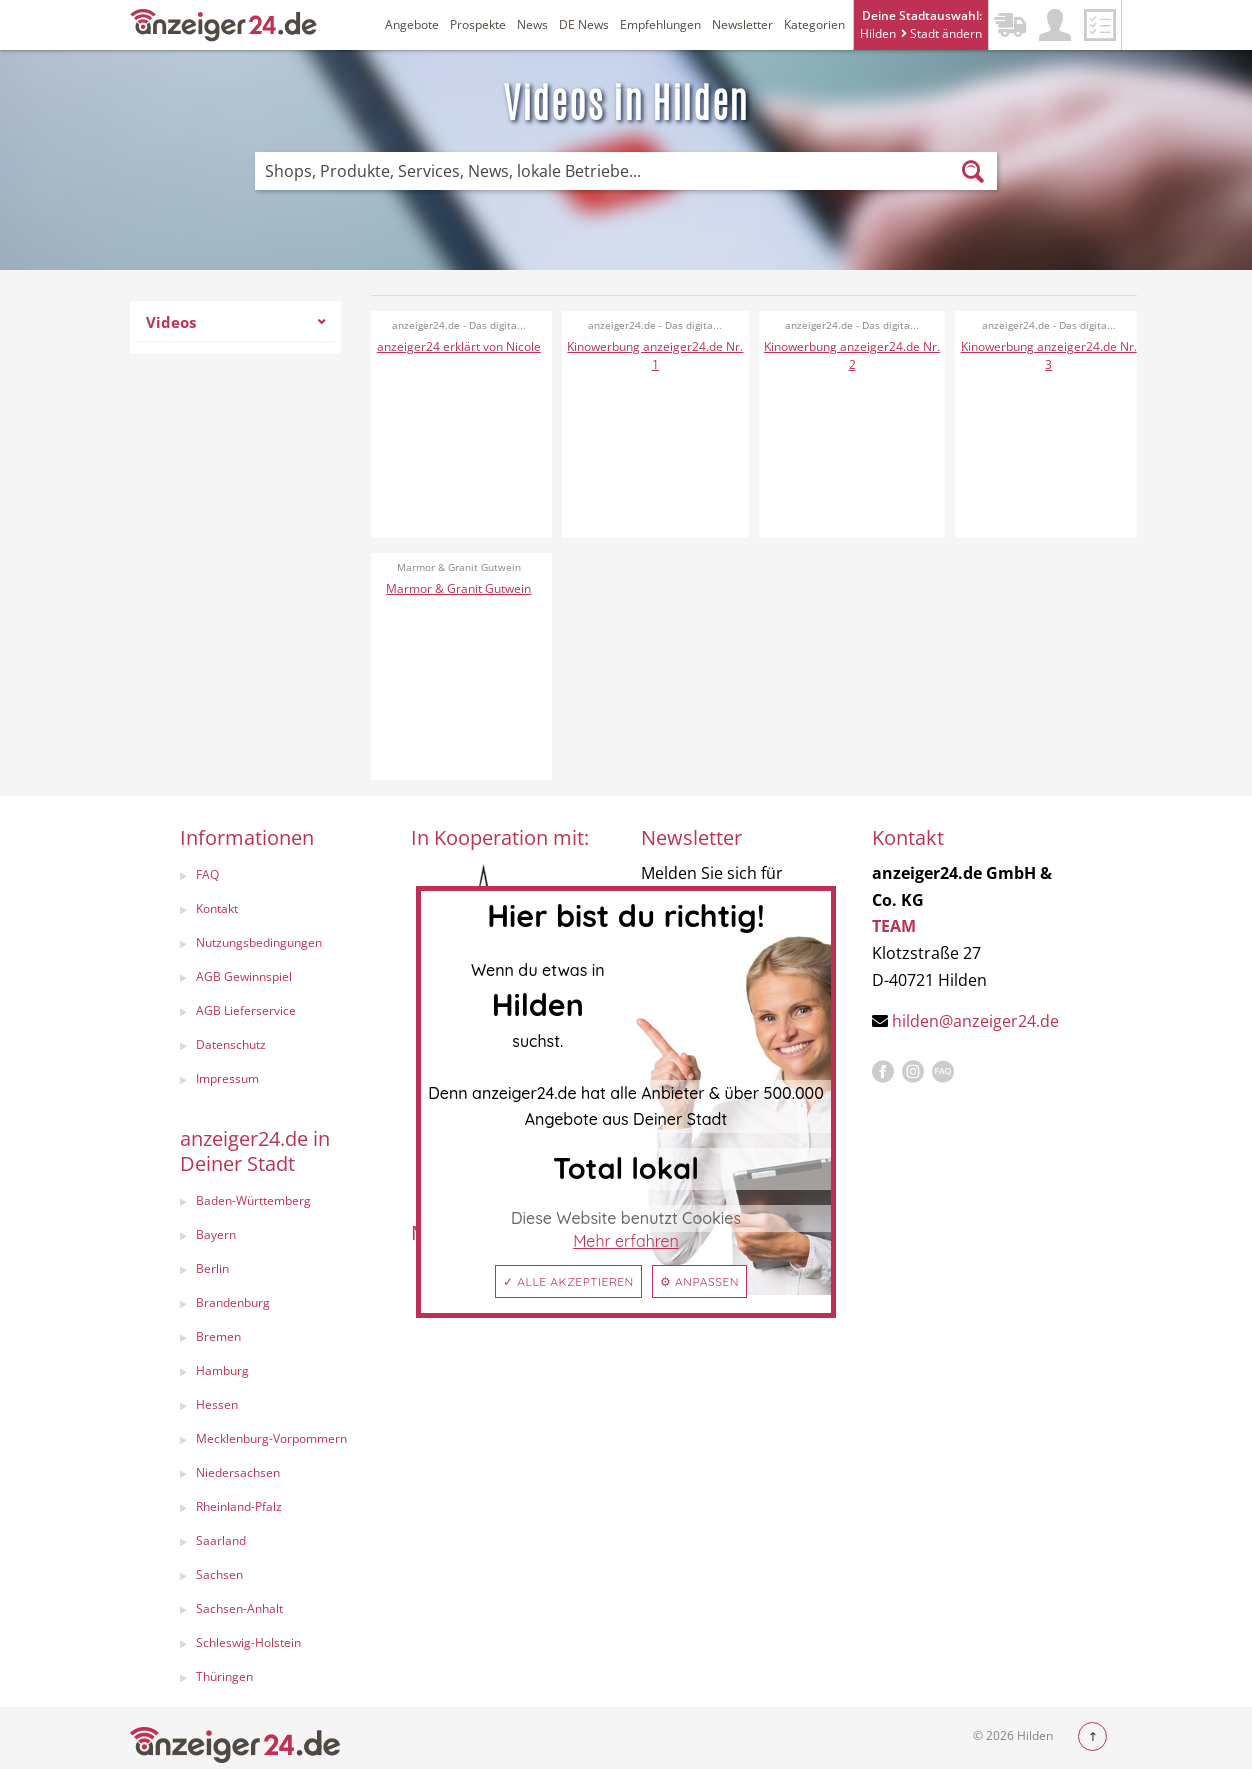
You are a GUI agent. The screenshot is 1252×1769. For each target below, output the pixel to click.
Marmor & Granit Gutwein (458, 588)
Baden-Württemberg (253, 1200)
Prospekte (478, 24)
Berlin (212, 1268)
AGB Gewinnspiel (244, 976)
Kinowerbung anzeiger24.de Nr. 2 (852, 355)
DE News (584, 24)
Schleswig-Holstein (248, 1642)
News (532, 24)
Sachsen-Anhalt (239, 1608)
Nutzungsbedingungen (259, 942)
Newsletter (742, 24)
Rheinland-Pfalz (239, 1506)
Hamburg (222, 1370)
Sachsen (219, 1574)
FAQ (207, 874)
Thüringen (224, 1676)
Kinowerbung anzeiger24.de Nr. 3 (1049, 355)
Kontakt (217, 908)
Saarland (221, 1540)
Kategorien (814, 24)
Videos (235, 322)
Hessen (217, 1404)
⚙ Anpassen (699, 1281)
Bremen (218, 1336)
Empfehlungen (660, 24)
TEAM (894, 926)
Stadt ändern (941, 33)
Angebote (412, 24)
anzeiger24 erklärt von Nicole (459, 346)
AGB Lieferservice (246, 1010)
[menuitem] (235, 327)
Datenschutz (231, 1044)
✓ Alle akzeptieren (568, 1281)
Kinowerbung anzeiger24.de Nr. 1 (655, 355)
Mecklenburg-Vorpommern (271, 1438)
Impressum (227, 1078)
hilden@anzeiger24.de (975, 1021)
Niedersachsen (238, 1472)
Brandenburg (233, 1302)
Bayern (216, 1234)
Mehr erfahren (626, 1241)
